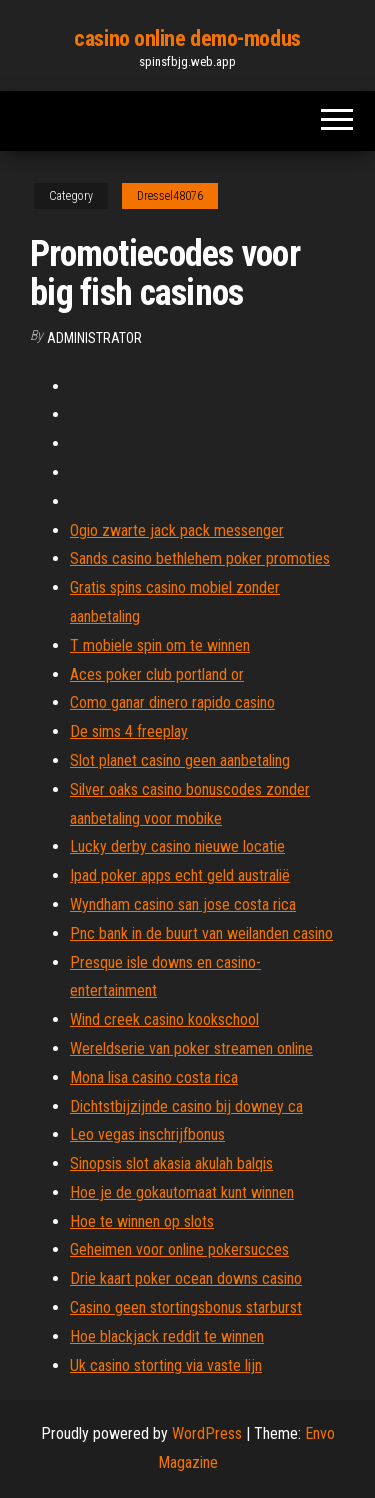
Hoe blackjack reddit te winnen (167, 1336)
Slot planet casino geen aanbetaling (180, 760)
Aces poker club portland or (157, 674)
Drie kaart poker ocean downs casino (186, 1278)
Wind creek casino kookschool (164, 1019)
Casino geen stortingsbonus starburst (186, 1307)
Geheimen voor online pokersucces (179, 1249)
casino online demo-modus (187, 38)
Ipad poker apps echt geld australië (180, 875)
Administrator (94, 338)
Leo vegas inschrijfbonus (147, 1134)
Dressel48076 (170, 196)
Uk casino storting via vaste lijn (166, 1365)
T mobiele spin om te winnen (160, 645)
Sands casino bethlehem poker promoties (200, 558)
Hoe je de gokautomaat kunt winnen (182, 1192)
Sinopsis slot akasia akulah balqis (171, 1163)
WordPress (207, 1433)
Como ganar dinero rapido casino (172, 702)
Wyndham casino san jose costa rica (183, 904)
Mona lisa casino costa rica (154, 1077)
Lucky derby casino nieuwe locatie (177, 846)
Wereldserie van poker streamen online (191, 1048)
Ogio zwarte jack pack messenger (177, 530)
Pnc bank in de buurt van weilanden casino (201, 933)
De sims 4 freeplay (129, 731)
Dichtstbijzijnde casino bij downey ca (186, 1106)
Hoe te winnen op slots (142, 1221)
